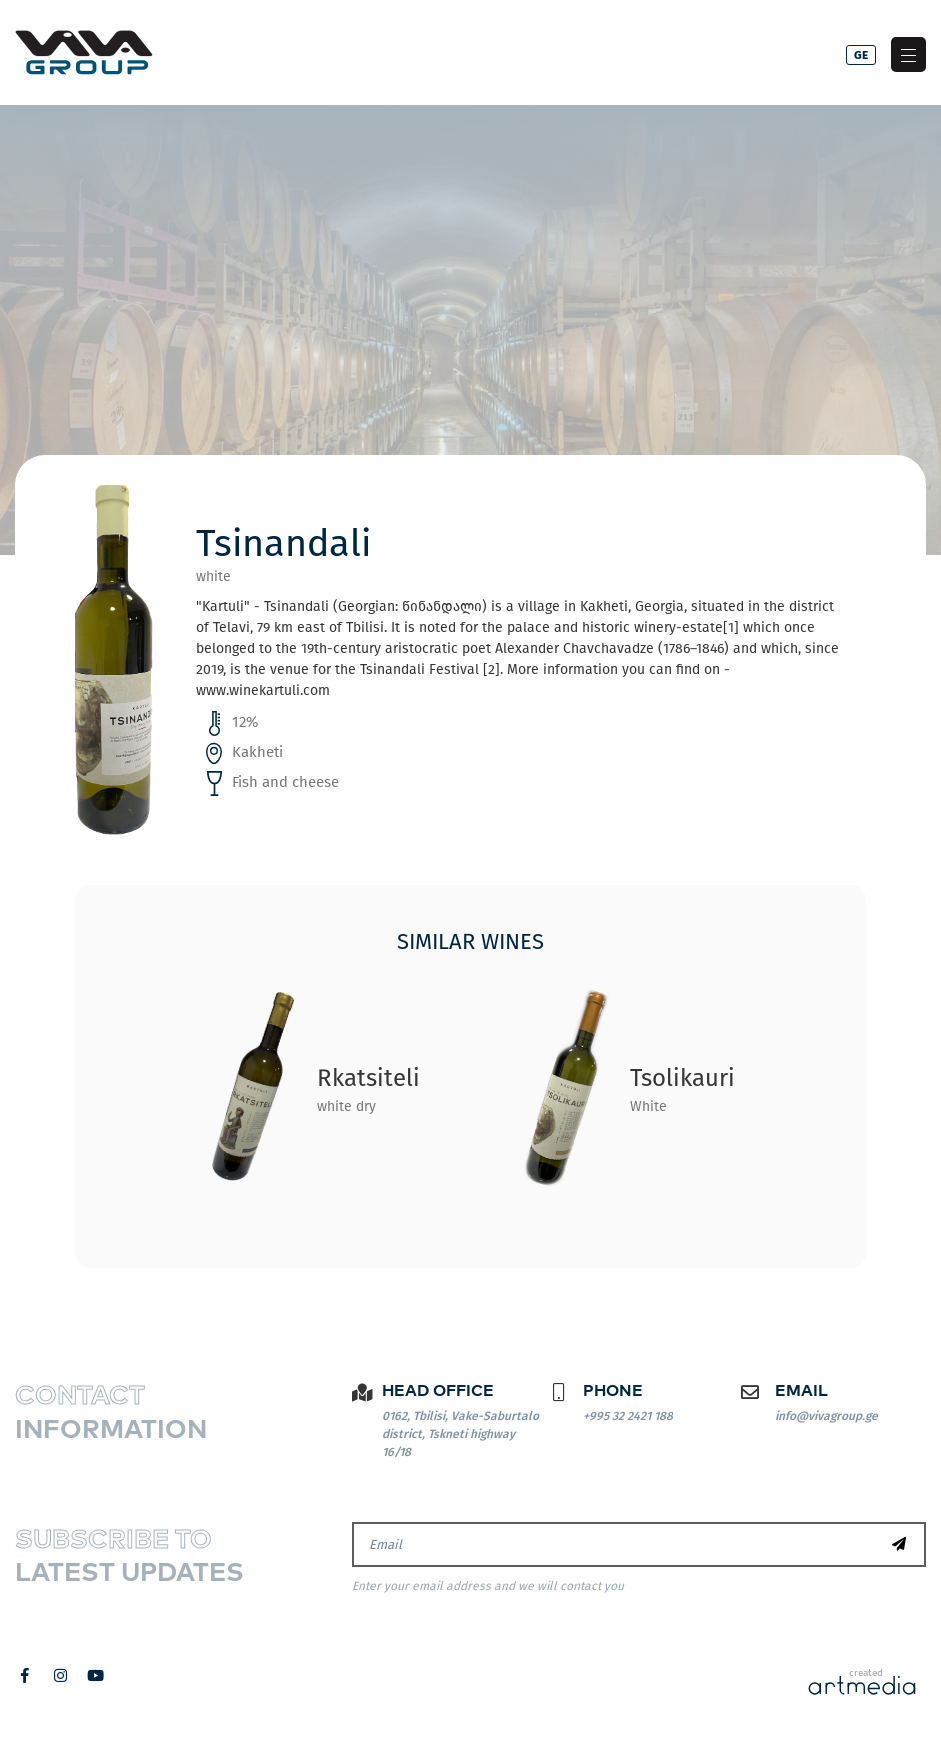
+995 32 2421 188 (628, 1416)
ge (861, 55)
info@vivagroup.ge (826, 1416)
